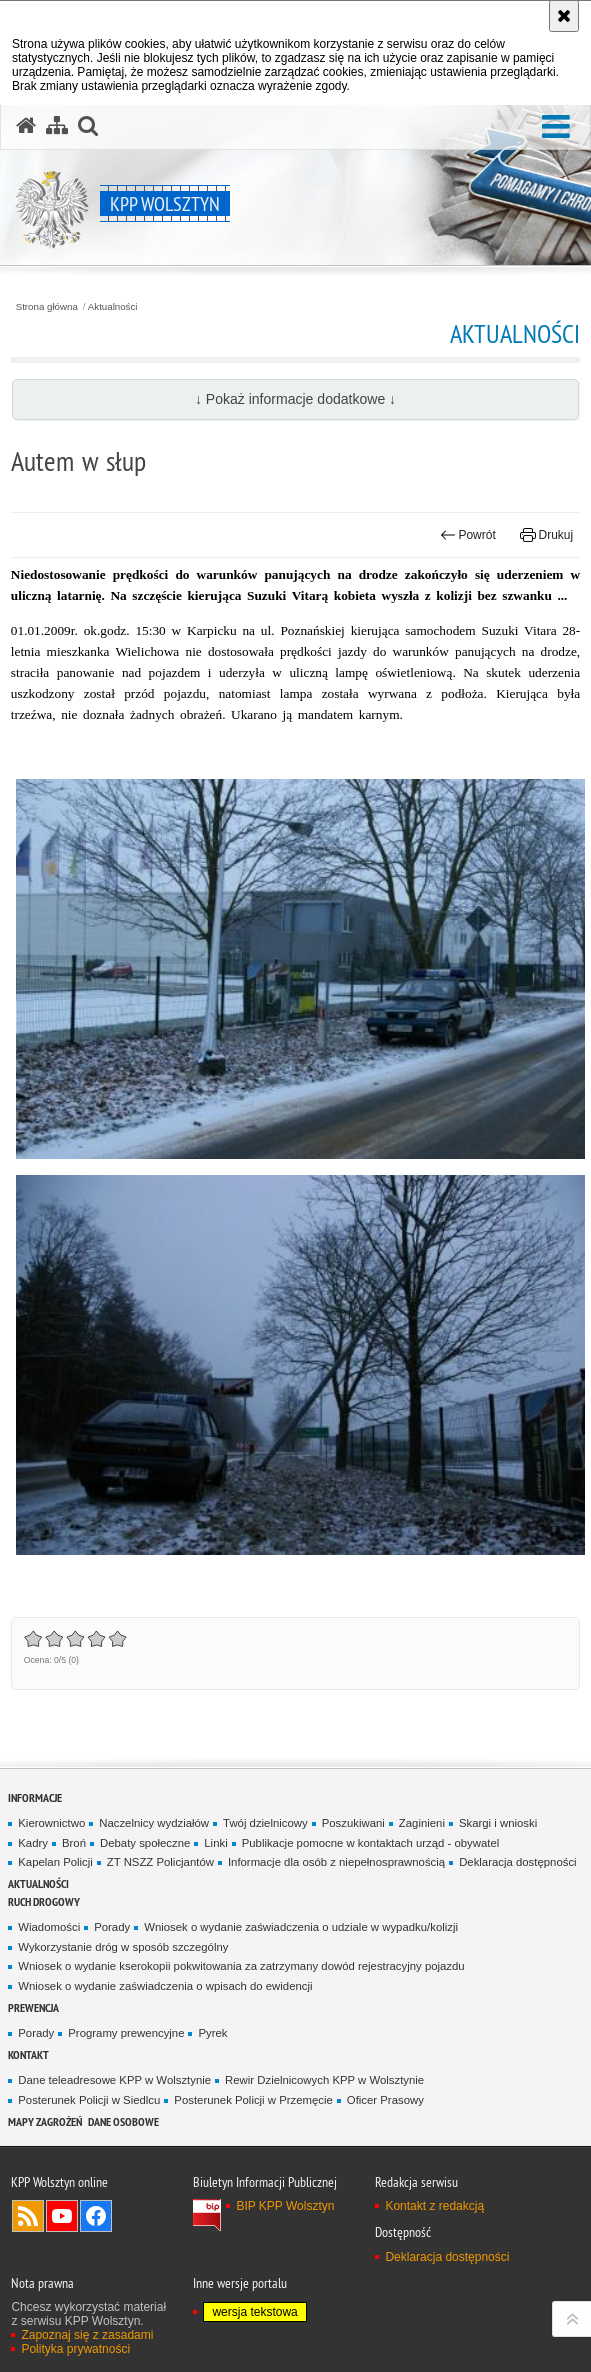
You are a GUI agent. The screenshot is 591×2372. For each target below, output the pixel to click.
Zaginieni (422, 1823)
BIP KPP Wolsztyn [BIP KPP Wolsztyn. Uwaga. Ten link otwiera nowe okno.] (285, 2206)
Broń (74, 1843)
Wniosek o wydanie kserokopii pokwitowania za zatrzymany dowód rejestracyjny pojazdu (241, 1966)
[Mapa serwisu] (57, 126)
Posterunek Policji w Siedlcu (89, 2100)
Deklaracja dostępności (517, 1862)
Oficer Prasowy (385, 2100)
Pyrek (212, 2033)
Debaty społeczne (145, 1843)
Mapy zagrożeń (45, 2121)
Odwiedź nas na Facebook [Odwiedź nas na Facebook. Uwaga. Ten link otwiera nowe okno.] (96, 2216)
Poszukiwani (353, 1823)
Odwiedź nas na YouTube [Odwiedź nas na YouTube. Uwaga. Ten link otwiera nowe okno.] (62, 2216)
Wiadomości (49, 1927)
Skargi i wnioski (498, 1823)
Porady (112, 1927)
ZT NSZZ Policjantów (160, 1862)
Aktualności (113, 307)
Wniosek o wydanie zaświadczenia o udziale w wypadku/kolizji (301, 1927)
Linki (215, 1843)
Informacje (35, 1797)
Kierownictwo (51, 1823)
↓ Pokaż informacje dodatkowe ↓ (295, 399)
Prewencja (33, 2007)
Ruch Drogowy (44, 1901)
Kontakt (28, 2054)
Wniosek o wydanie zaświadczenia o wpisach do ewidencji (165, 1986)
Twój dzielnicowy (265, 1823)
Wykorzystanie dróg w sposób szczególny (123, 1947)
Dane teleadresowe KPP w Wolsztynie (114, 2080)
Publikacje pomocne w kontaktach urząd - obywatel (371, 1843)
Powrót (468, 535)
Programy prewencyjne (126, 2033)
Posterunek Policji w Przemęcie (253, 2100)
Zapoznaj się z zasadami (87, 2335)
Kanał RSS (28, 2216)
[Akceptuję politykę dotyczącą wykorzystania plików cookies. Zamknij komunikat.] (564, 16)
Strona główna (47, 307)
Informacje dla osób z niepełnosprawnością (336, 1862)
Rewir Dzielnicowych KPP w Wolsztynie (324, 2080)
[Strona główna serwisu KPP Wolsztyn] (26, 126)
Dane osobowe (123, 2121)
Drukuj (546, 535)
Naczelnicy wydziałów (154, 1823)
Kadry (33, 1843)
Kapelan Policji (55, 1862)
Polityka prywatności (75, 2349)
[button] (556, 127)
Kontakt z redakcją (434, 2206)
